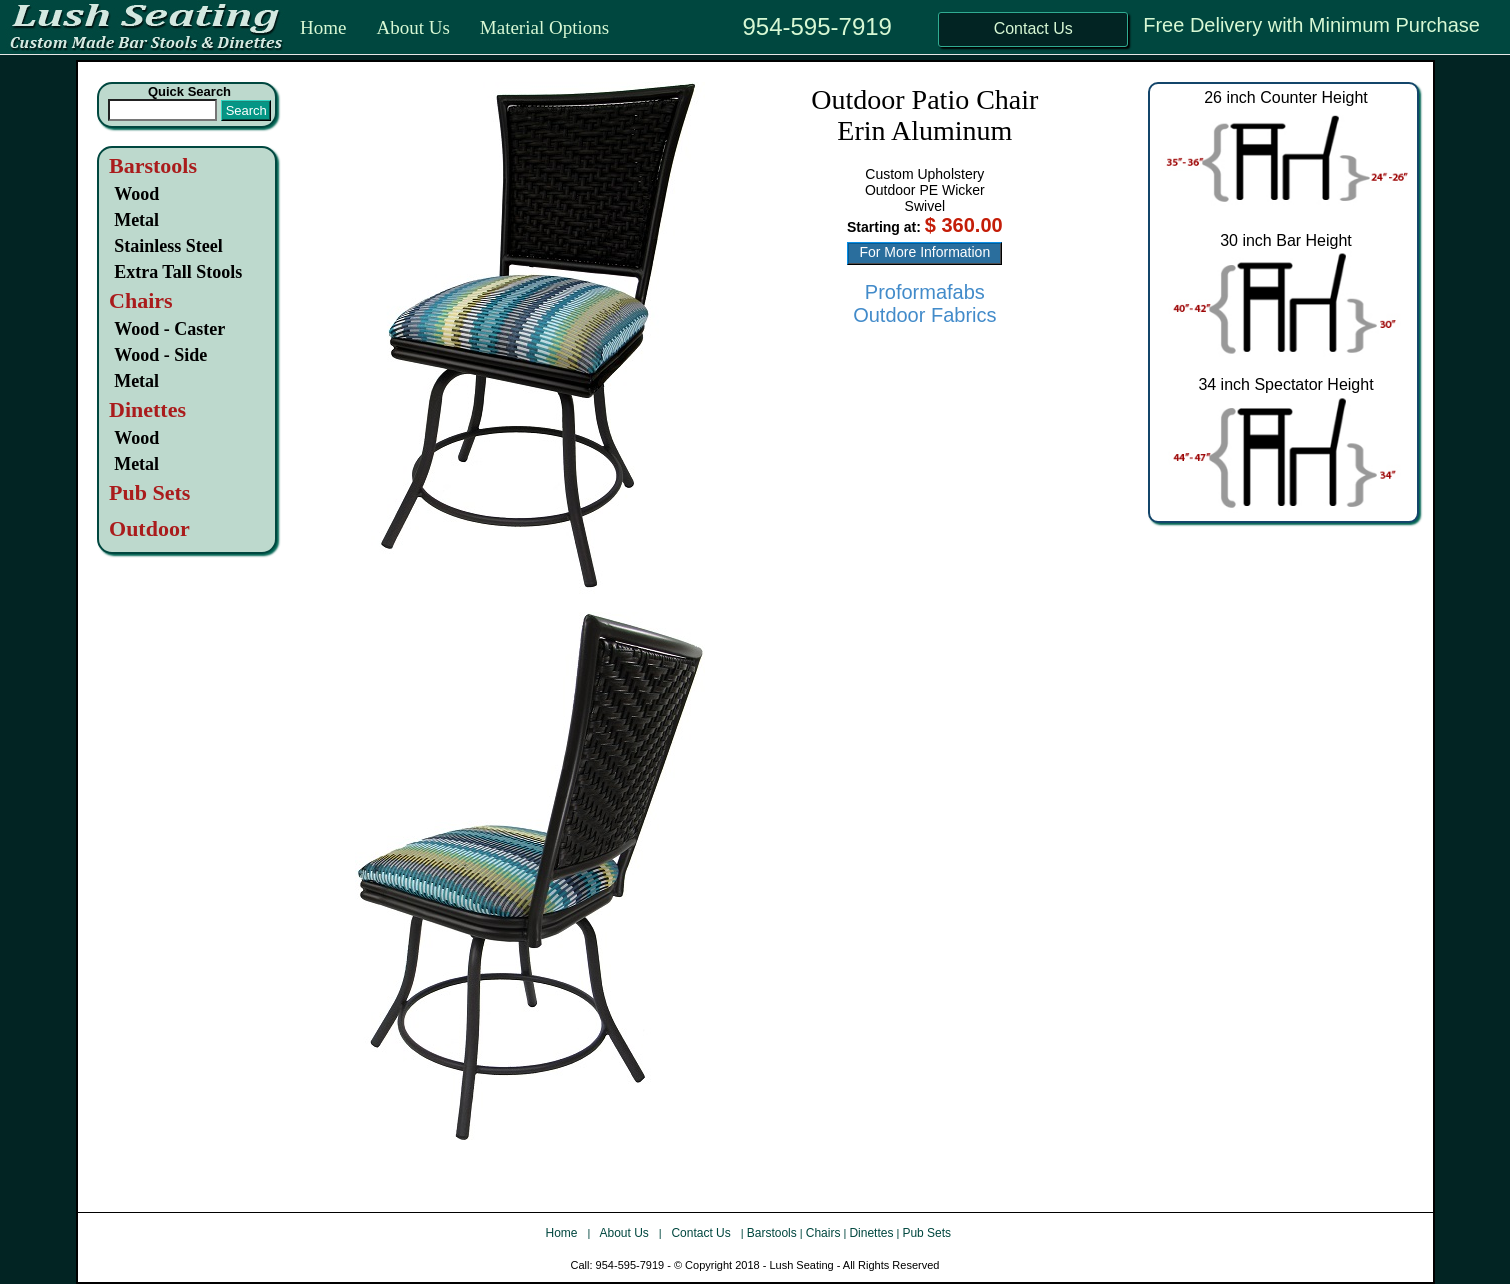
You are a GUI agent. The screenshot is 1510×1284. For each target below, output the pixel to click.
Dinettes (871, 1233)
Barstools (153, 165)
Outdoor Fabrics (924, 315)
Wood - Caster (169, 329)
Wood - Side (160, 355)
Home (323, 27)
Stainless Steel (168, 246)
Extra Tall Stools (178, 272)
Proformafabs (925, 292)
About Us (412, 27)
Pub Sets (926, 1233)
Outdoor (149, 528)
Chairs (823, 1233)
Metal (136, 220)
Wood (136, 194)
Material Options (544, 27)
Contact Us (703, 1233)
